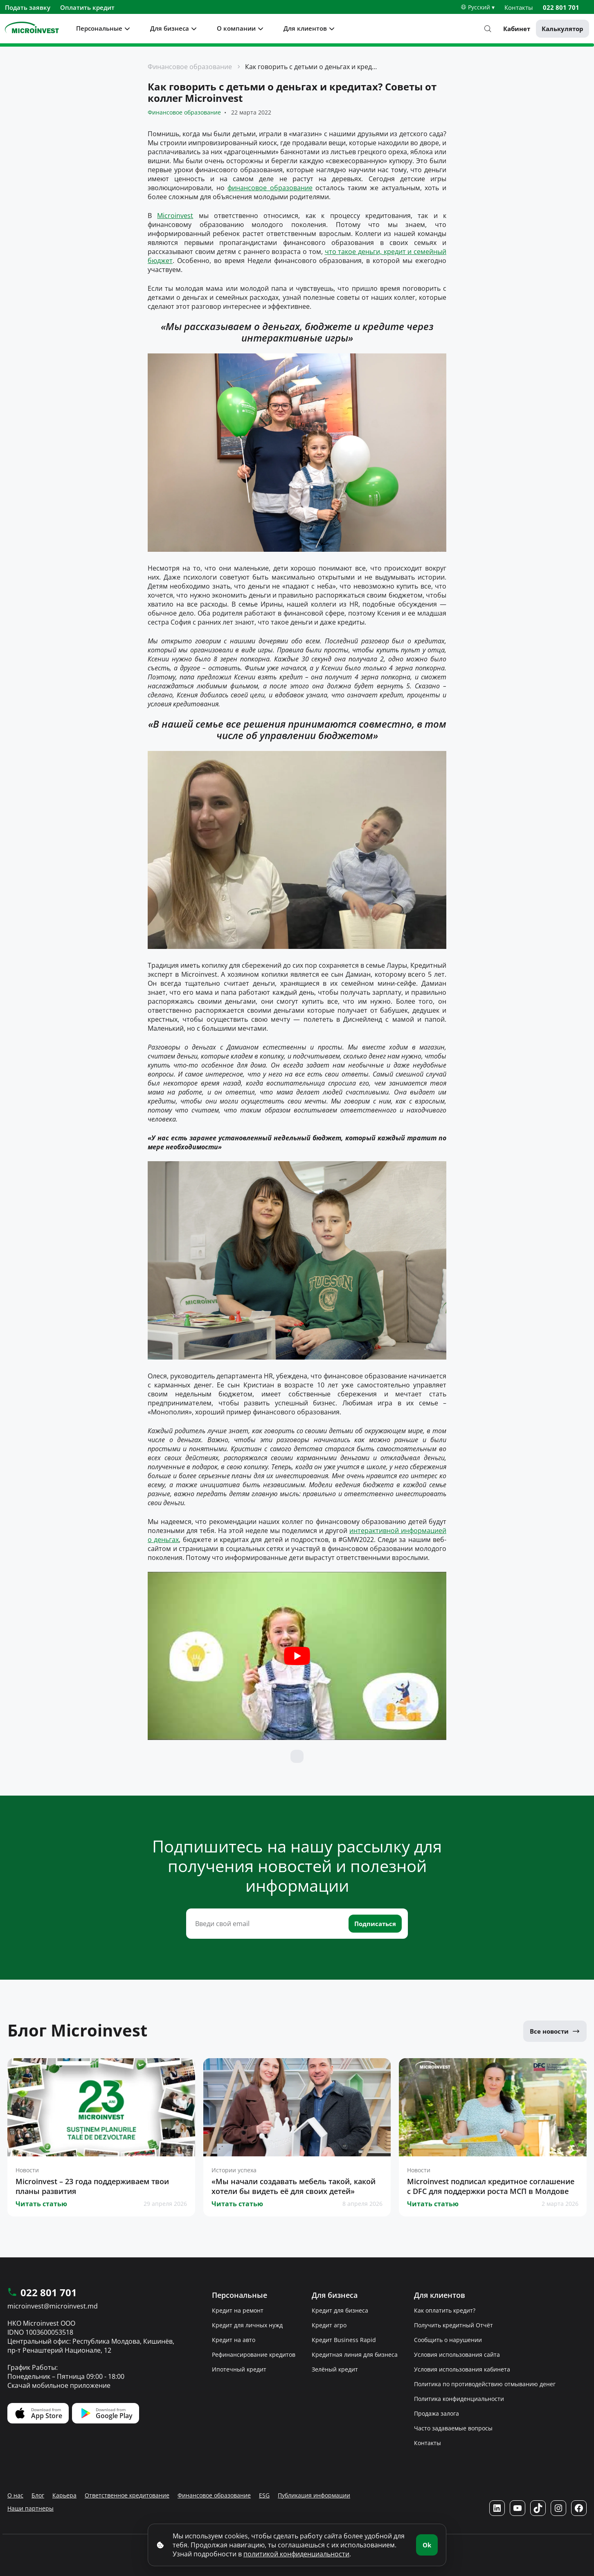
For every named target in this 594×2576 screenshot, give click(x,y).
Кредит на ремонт (237, 2310)
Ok (427, 2545)
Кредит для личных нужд (247, 2325)
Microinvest (175, 215)
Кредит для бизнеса (340, 2310)
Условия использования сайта (457, 2354)
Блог (38, 2495)
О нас (15, 2495)
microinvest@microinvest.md (52, 2306)
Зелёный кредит (335, 2369)
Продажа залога (436, 2413)
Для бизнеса (169, 28)
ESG (264, 2495)
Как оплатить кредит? (444, 2310)
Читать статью (41, 2203)
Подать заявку (27, 7)
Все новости (555, 2031)
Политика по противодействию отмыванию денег (485, 2384)
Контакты (518, 7)
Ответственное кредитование (127, 2495)
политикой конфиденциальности (296, 2553)
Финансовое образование (190, 66)
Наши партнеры (30, 2508)
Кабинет (516, 29)
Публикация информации (314, 2495)
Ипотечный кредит (239, 2369)
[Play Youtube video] (297, 1656)
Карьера (64, 2495)
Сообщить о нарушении (448, 2340)
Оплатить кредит (87, 7)
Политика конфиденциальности (459, 2399)
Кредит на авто (233, 2340)
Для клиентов (305, 28)
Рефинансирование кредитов (253, 2354)
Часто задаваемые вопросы (453, 2428)
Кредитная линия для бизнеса (355, 2354)
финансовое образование (270, 187)
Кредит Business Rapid (344, 2340)
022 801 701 (561, 7)
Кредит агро (329, 2325)
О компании (236, 28)
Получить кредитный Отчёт (453, 2325)
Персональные (99, 28)
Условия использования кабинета (462, 2369)
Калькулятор (562, 29)
